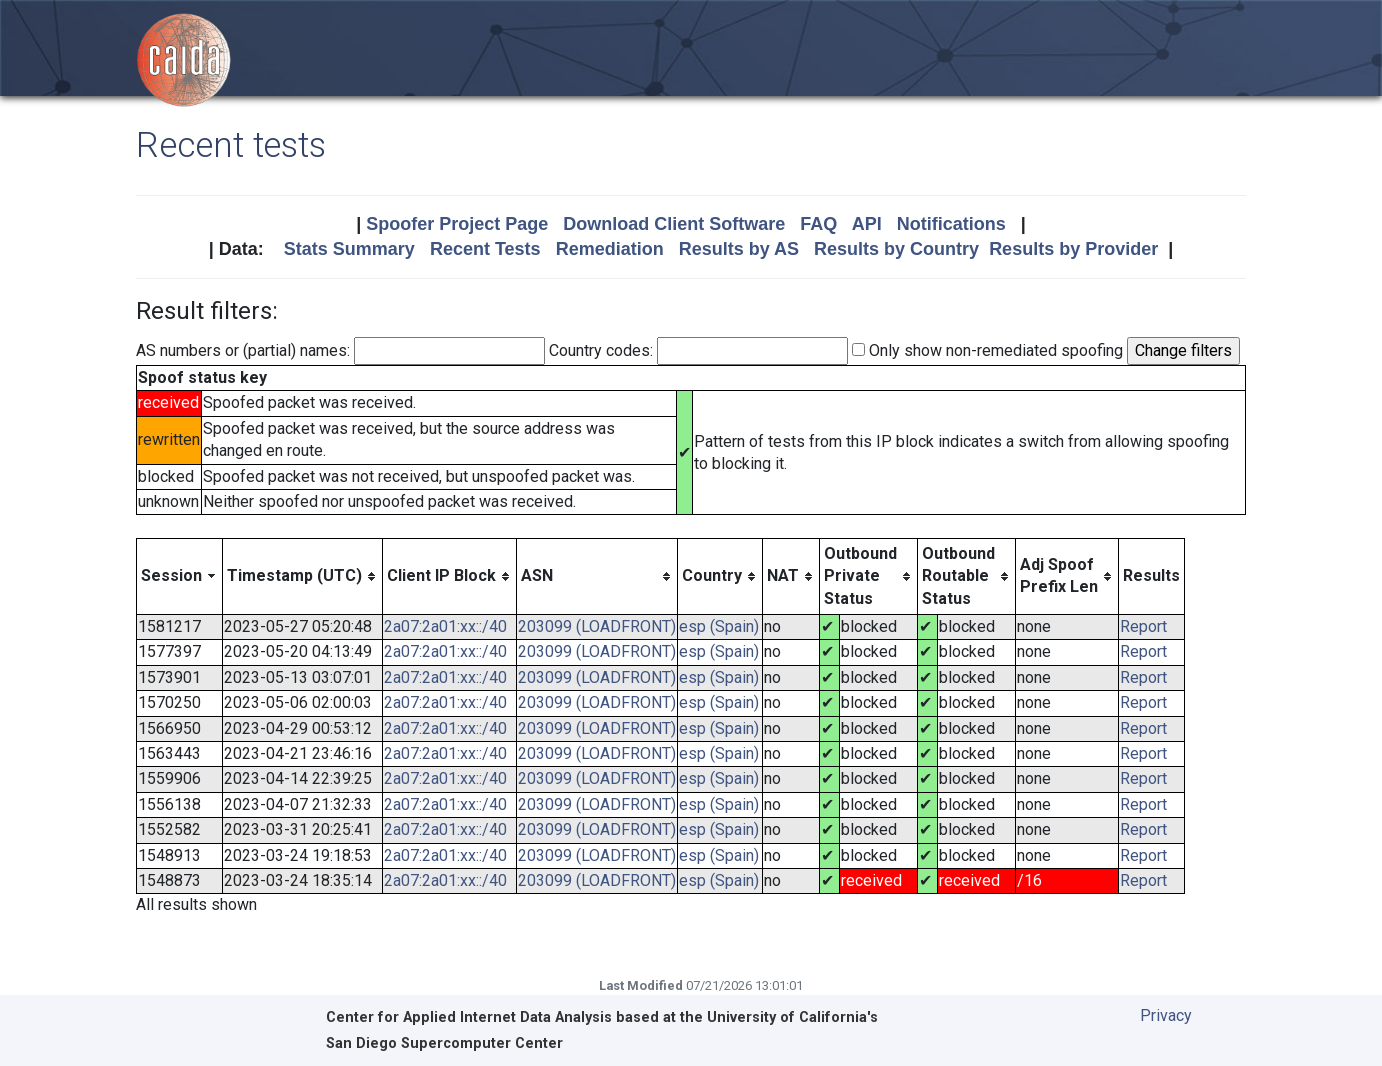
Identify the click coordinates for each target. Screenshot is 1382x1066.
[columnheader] (180, 576)
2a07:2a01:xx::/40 (445, 626)
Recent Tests (485, 249)
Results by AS (739, 249)
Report (1143, 626)
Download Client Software (674, 224)
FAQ (818, 224)
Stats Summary (349, 249)
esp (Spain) (719, 626)
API (867, 224)
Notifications (951, 224)
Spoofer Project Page (457, 224)
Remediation (610, 249)
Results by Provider (1073, 249)
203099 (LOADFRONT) (597, 626)
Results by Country (896, 249)
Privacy (1166, 1015)
